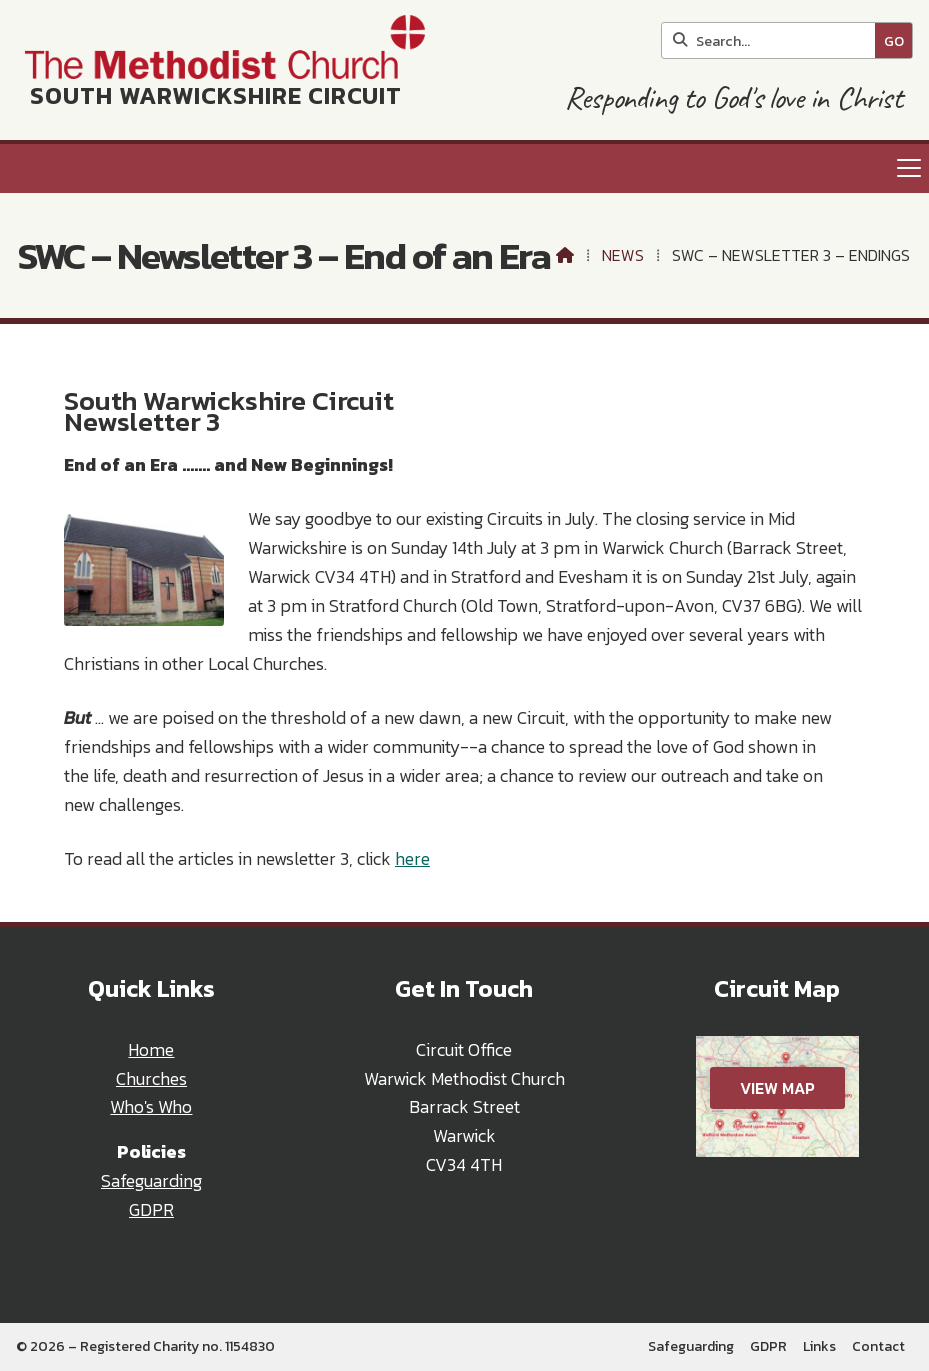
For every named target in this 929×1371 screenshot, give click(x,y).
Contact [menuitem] (878, 1346)
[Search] (773, 40)
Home (151, 1050)
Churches (151, 1079)
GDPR (151, 1210)
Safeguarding (151, 1181)
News (623, 255)
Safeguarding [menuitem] (691, 1346)
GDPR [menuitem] (768, 1346)
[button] (464, 169)
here (412, 859)
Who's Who (151, 1107)
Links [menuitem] (819, 1346)
